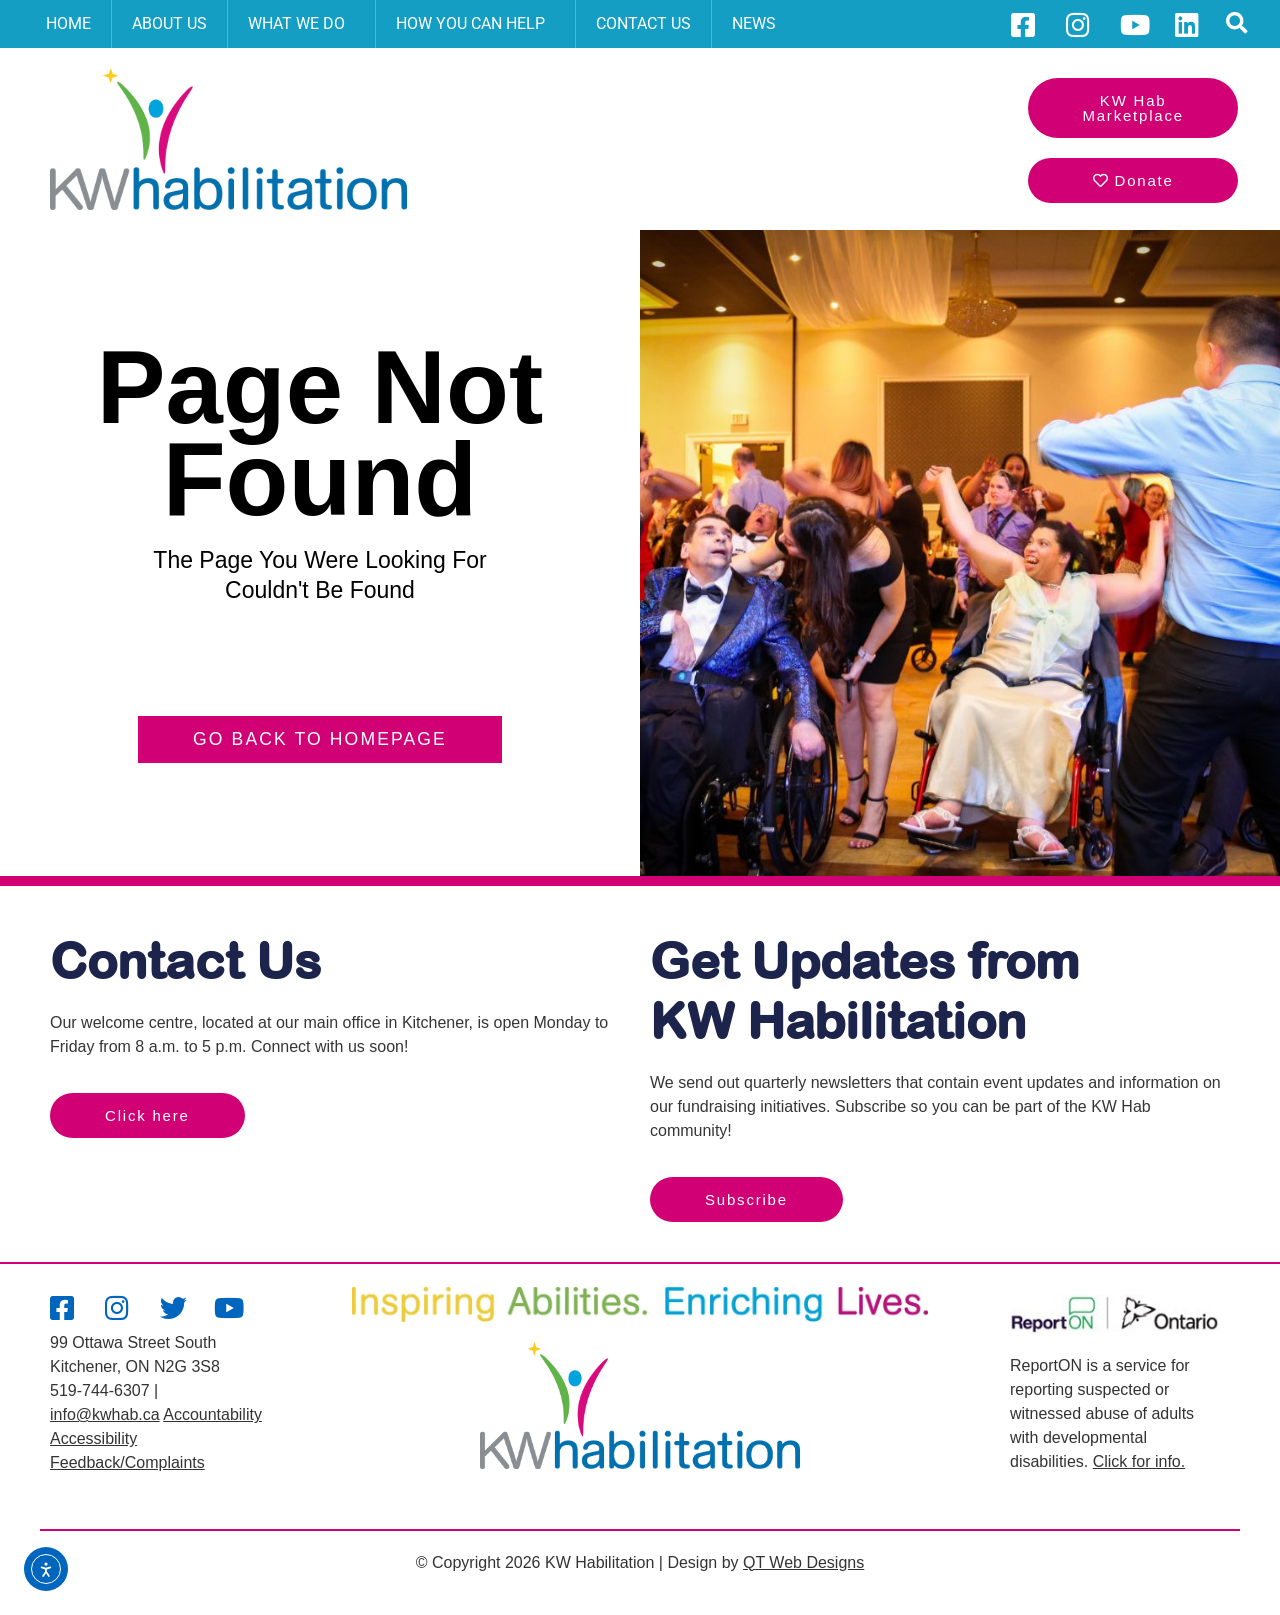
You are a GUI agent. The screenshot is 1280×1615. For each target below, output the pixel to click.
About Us (169, 23)
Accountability (212, 1414)
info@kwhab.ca (105, 1414)
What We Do (301, 24)
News (754, 23)
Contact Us (643, 23)
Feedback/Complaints (127, 1462)
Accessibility (93, 1438)
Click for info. (1139, 1461)
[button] (1237, 24)
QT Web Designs (803, 1562)
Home (68, 23)
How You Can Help (475, 24)
